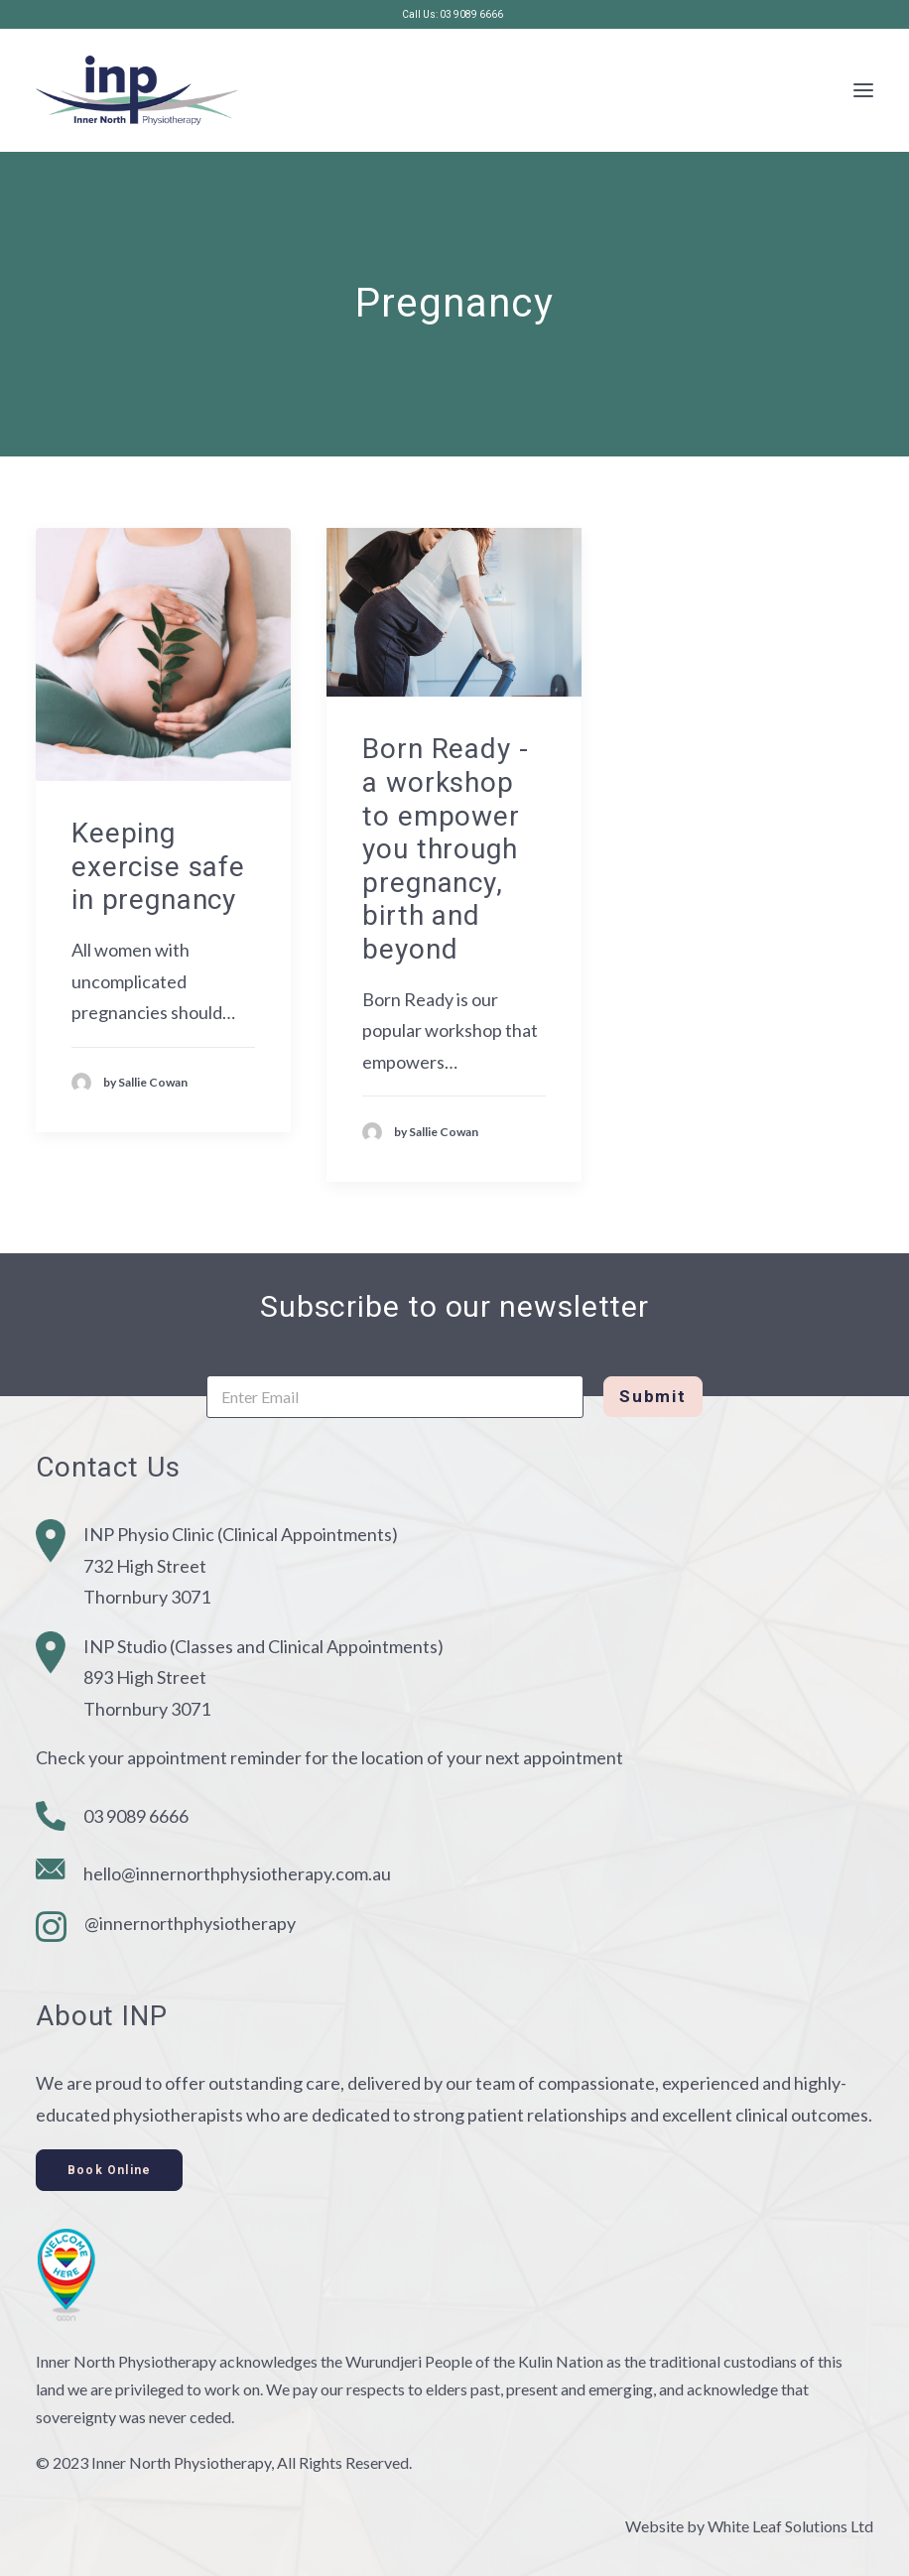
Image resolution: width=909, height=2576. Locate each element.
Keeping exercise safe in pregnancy (158, 866)
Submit (652, 1396)
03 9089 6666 (136, 1816)
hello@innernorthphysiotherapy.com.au (237, 1873)
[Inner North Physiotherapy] (137, 90)
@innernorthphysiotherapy (190, 1923)
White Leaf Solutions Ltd (790, 2525)
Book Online (109, 2170)
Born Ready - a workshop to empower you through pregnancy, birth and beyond (445, 849)
